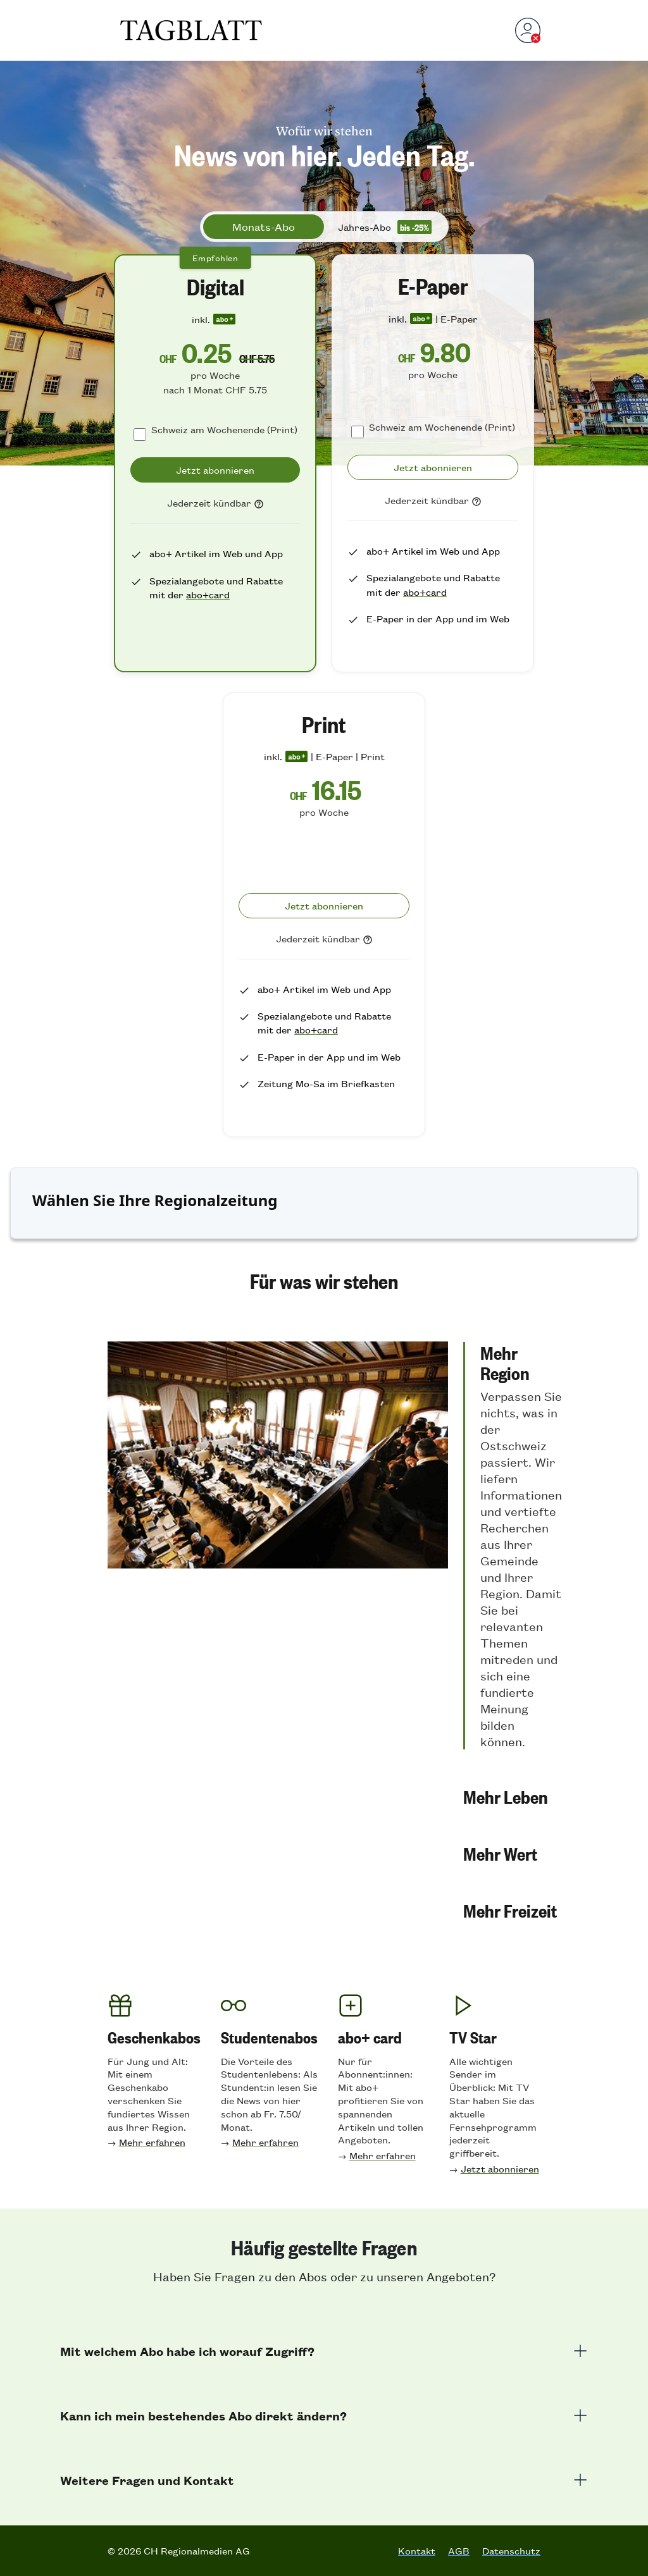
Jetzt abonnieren (500, 2168)
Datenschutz (511, 2550)
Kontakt (416, 2550)
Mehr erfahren (152, 2141)
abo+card (208, 594)
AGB (459, 2550)
